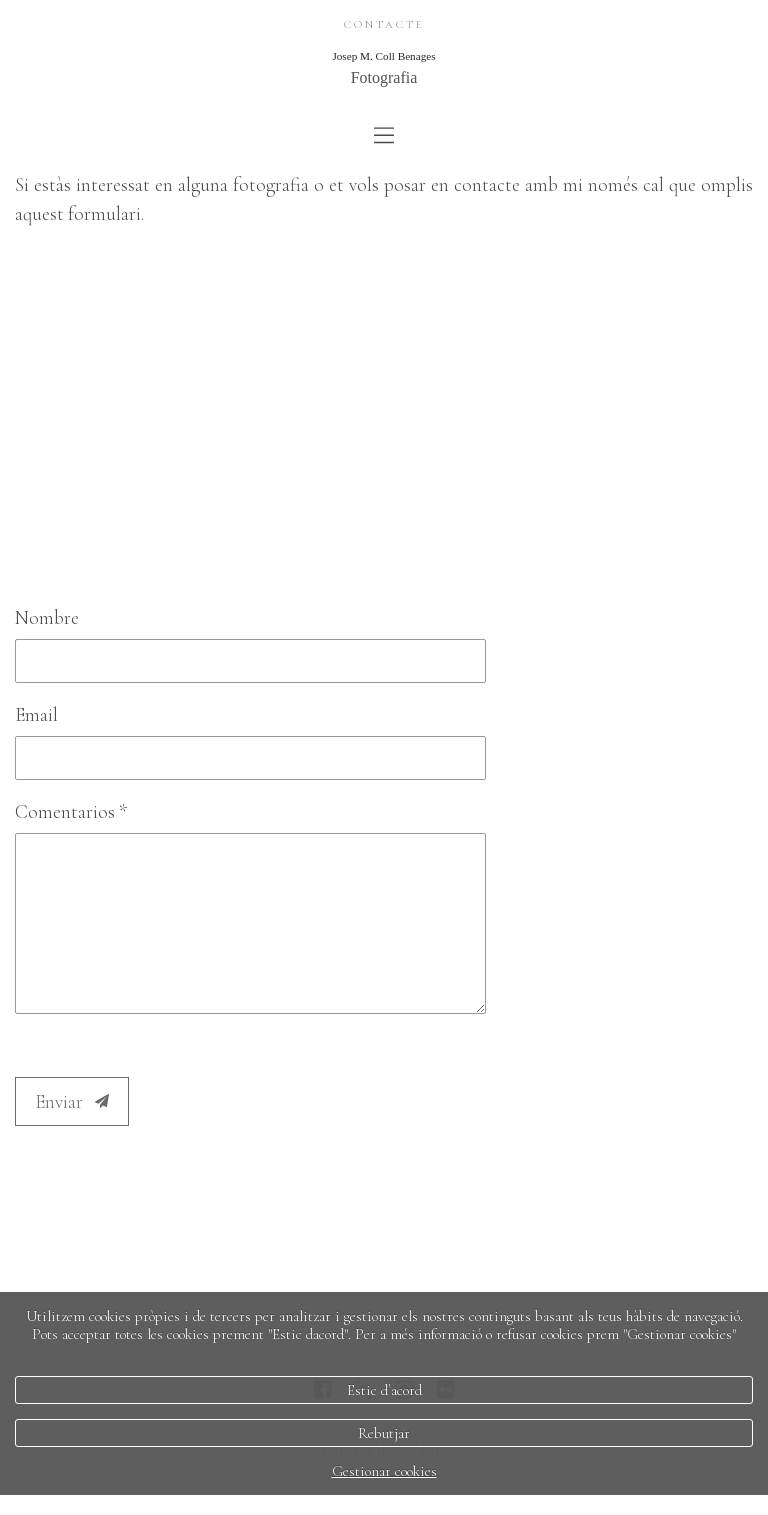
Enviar (72, 1101)
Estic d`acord (384, 1390)
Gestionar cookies (384, 1471)
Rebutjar (384, 1433)
